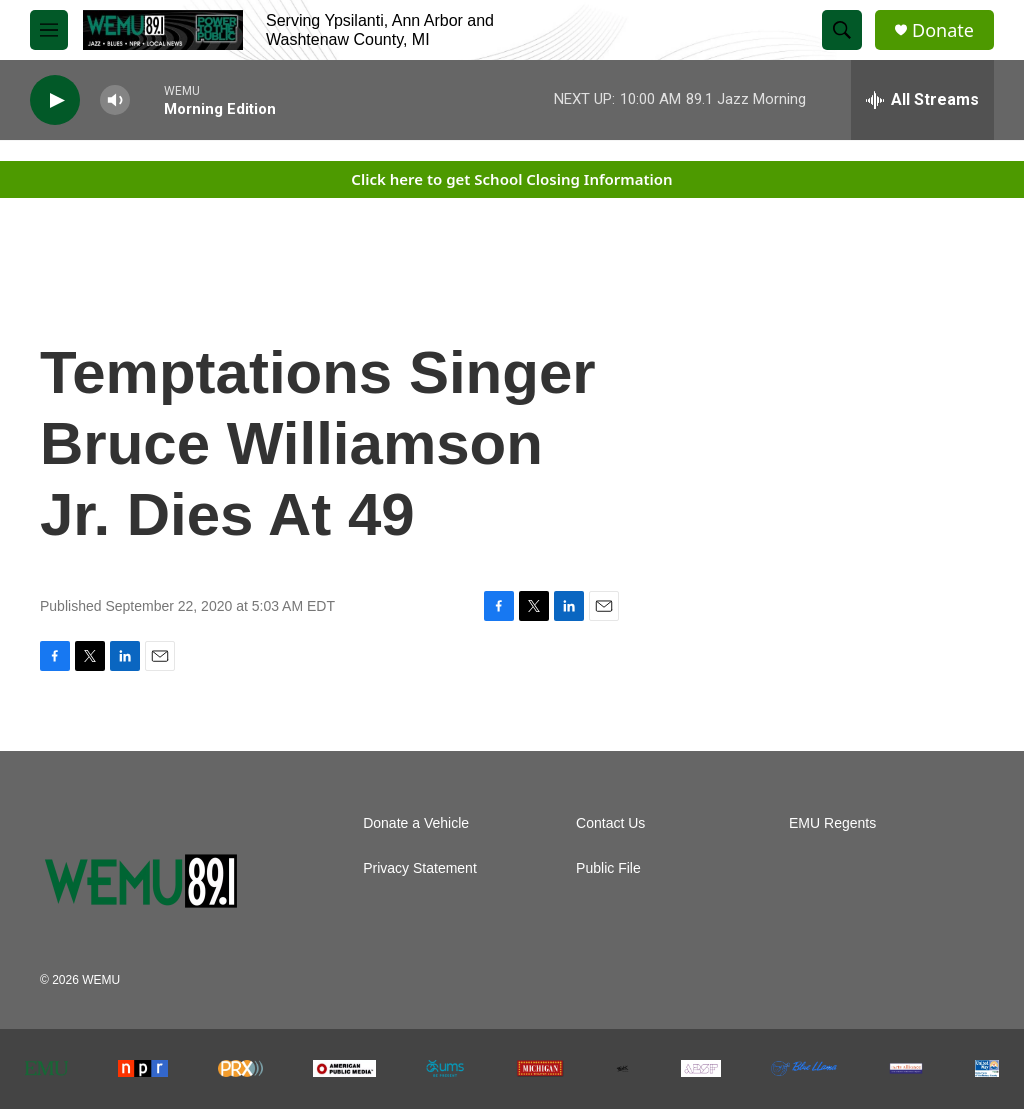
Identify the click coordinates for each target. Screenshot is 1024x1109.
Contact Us (610, 823)
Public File (608, 868)
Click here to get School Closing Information (511, 179)
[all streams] (922, 100)
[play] (55, 100)
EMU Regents (832, 823)
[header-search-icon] (842, 30)
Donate (943, 30)
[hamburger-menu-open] (49, 30)
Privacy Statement (420, 868)
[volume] (115, 100)
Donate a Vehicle (416, 823)
